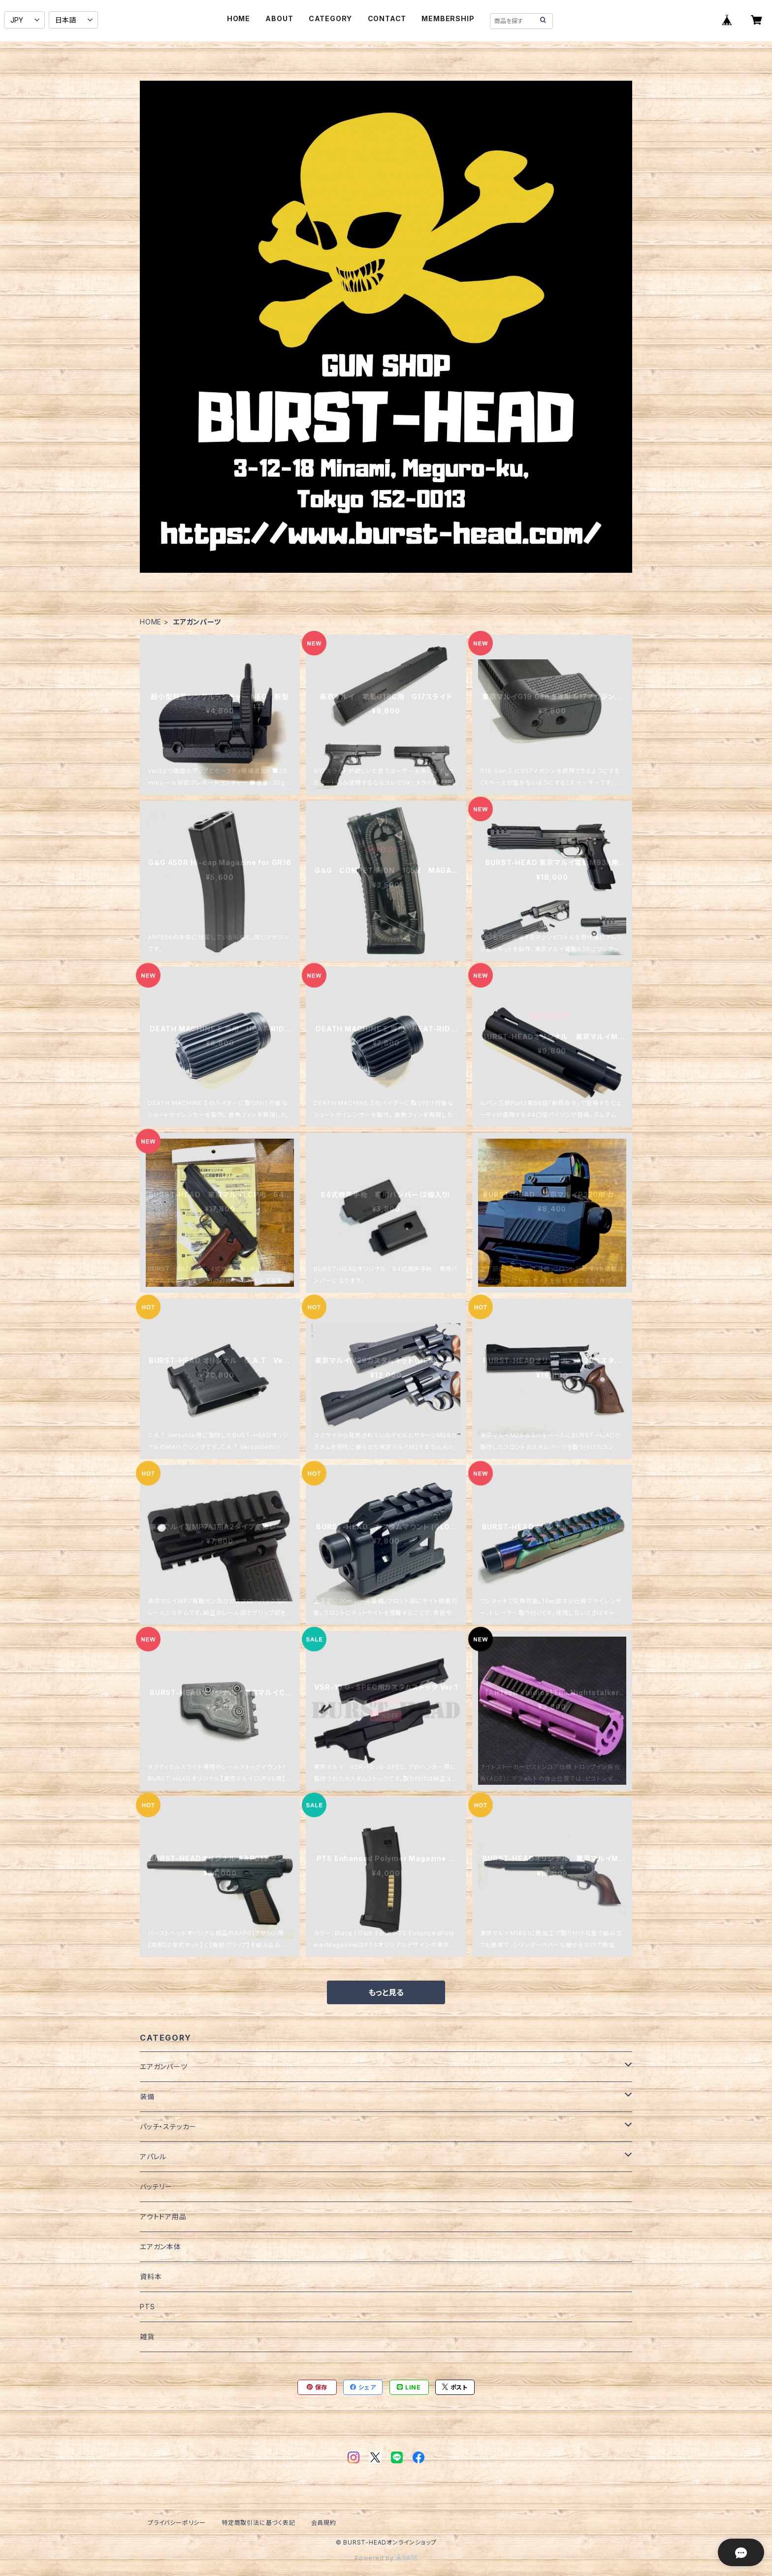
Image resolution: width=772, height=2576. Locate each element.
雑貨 (147, 2336)
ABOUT (279, 18)
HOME (238, 18)
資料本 (150, 2276)
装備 (147, 2096)
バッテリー (156, 2186)
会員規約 (323, 2522)
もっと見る (386, 1992)
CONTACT (387, 18)
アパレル (153, 2156)
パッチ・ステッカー (168, 2126)
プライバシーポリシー (177, 2522)
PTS (147, 2306)
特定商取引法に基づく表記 (258, 2522)
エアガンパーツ (164, 2066)
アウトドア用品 (163, 2216)
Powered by (386, 2558)
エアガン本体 (160, 2246)
